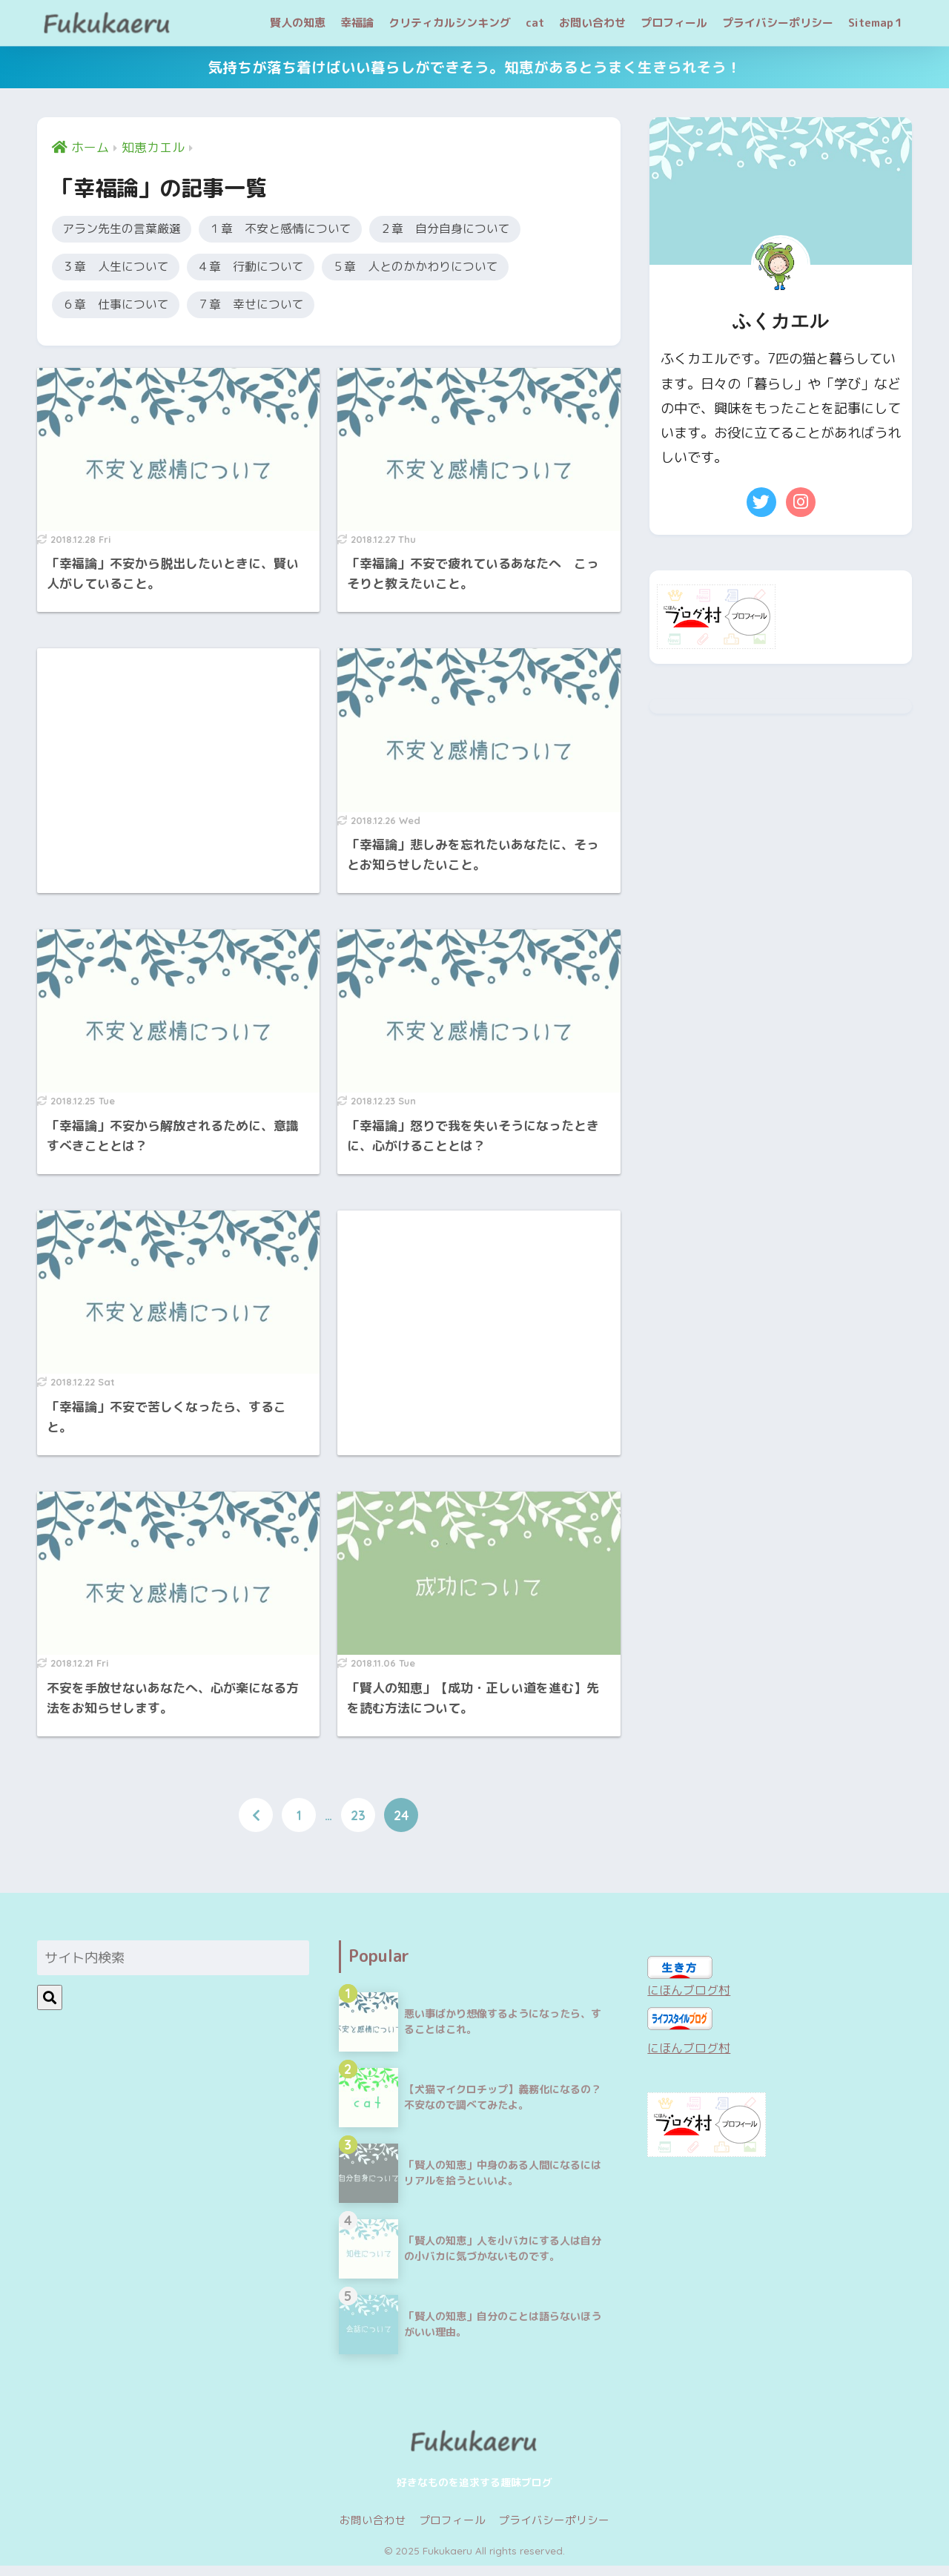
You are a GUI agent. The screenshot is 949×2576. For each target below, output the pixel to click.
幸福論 (357, 22)
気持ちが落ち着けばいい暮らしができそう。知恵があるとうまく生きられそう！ (474, 67)
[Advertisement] (178, 770)
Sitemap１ (876, 22)
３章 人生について (122, 269)
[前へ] (256, 1825)
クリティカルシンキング (449, 22)
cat (535, 22)
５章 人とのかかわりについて (452, 269)
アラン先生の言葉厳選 (129, 229)
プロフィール (674, 22)
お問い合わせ (592, 22)
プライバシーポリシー (777, 22)
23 (358, 1824)
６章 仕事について (122, 309)
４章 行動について (271, 269)
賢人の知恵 (297, 22)
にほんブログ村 (694, 1998)
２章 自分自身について (485, 229)
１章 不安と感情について (304, 229)
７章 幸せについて (271, 309)
